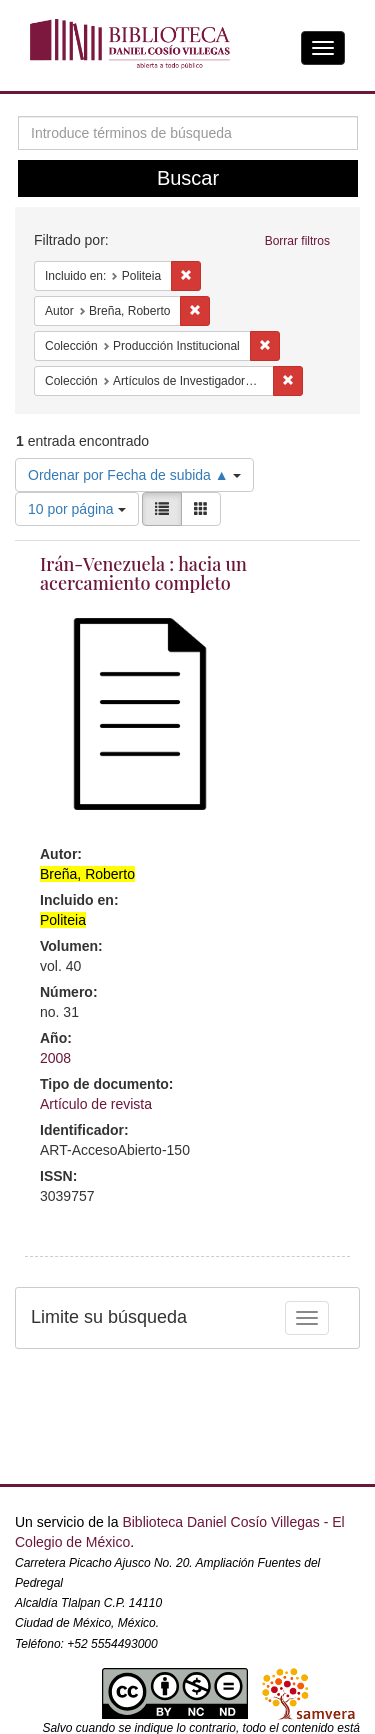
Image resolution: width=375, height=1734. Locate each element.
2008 (55, 1058)
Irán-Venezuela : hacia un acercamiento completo (143, 574)
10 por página (77, 509)
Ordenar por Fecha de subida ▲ (134, 475)
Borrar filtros (297, 241)
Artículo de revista (96, 1104)
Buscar (188, 178)
